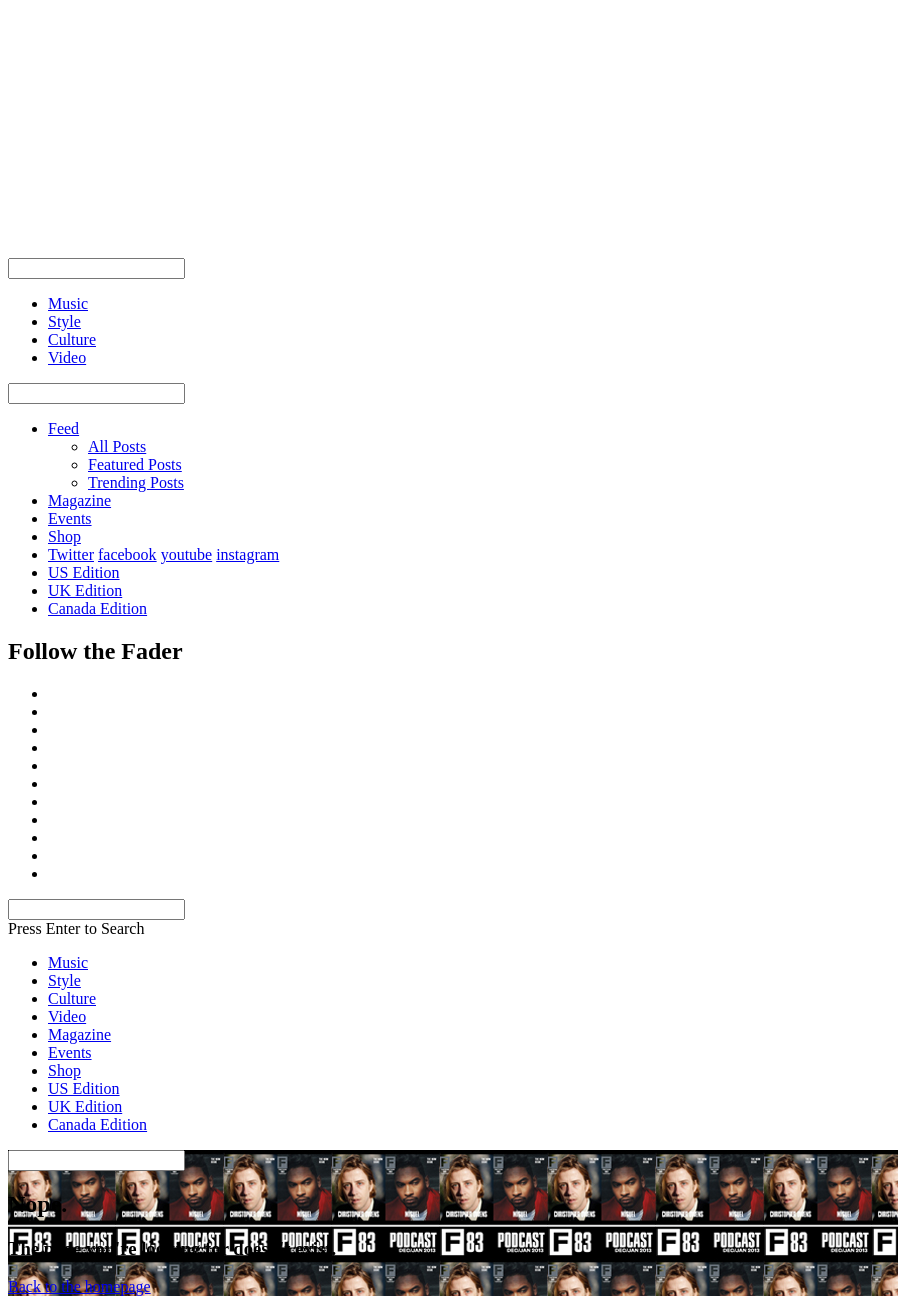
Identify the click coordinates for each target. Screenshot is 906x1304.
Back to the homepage (79, 1286)
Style (64, 980)
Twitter (71, 554)
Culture (72, 998)
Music (68, 962)
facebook (127, 554)
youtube (187, 554)
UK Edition (85, 590)
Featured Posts (135, 464)
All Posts (117, 446)
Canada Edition (97, 608)
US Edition (84, 572)
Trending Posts (136, 482)
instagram (247, 554)
